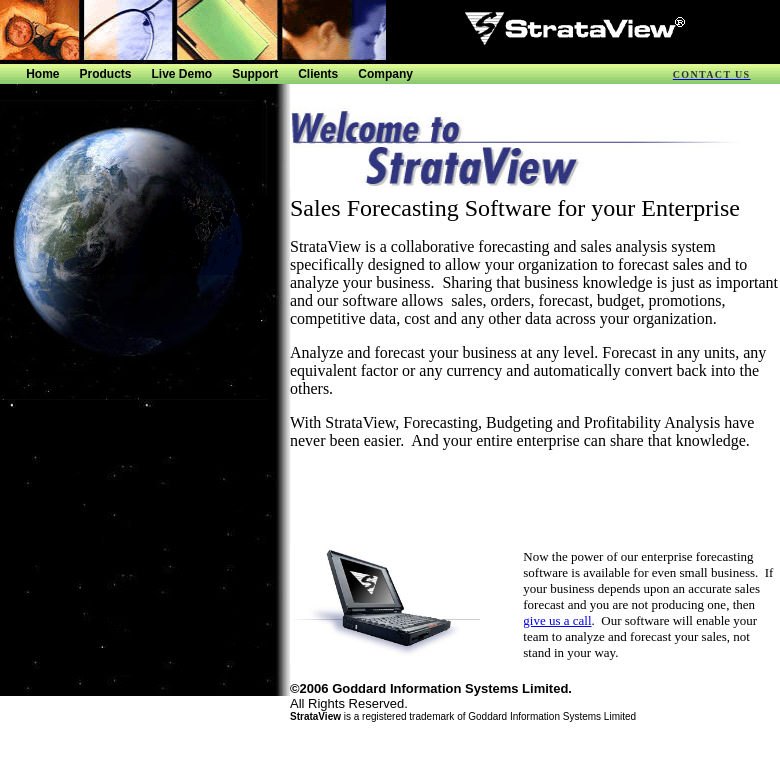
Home (42, 74)
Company (385, 74)
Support (255, 74)
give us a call (557, 620)
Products (106, 74)
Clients (318, 74)
